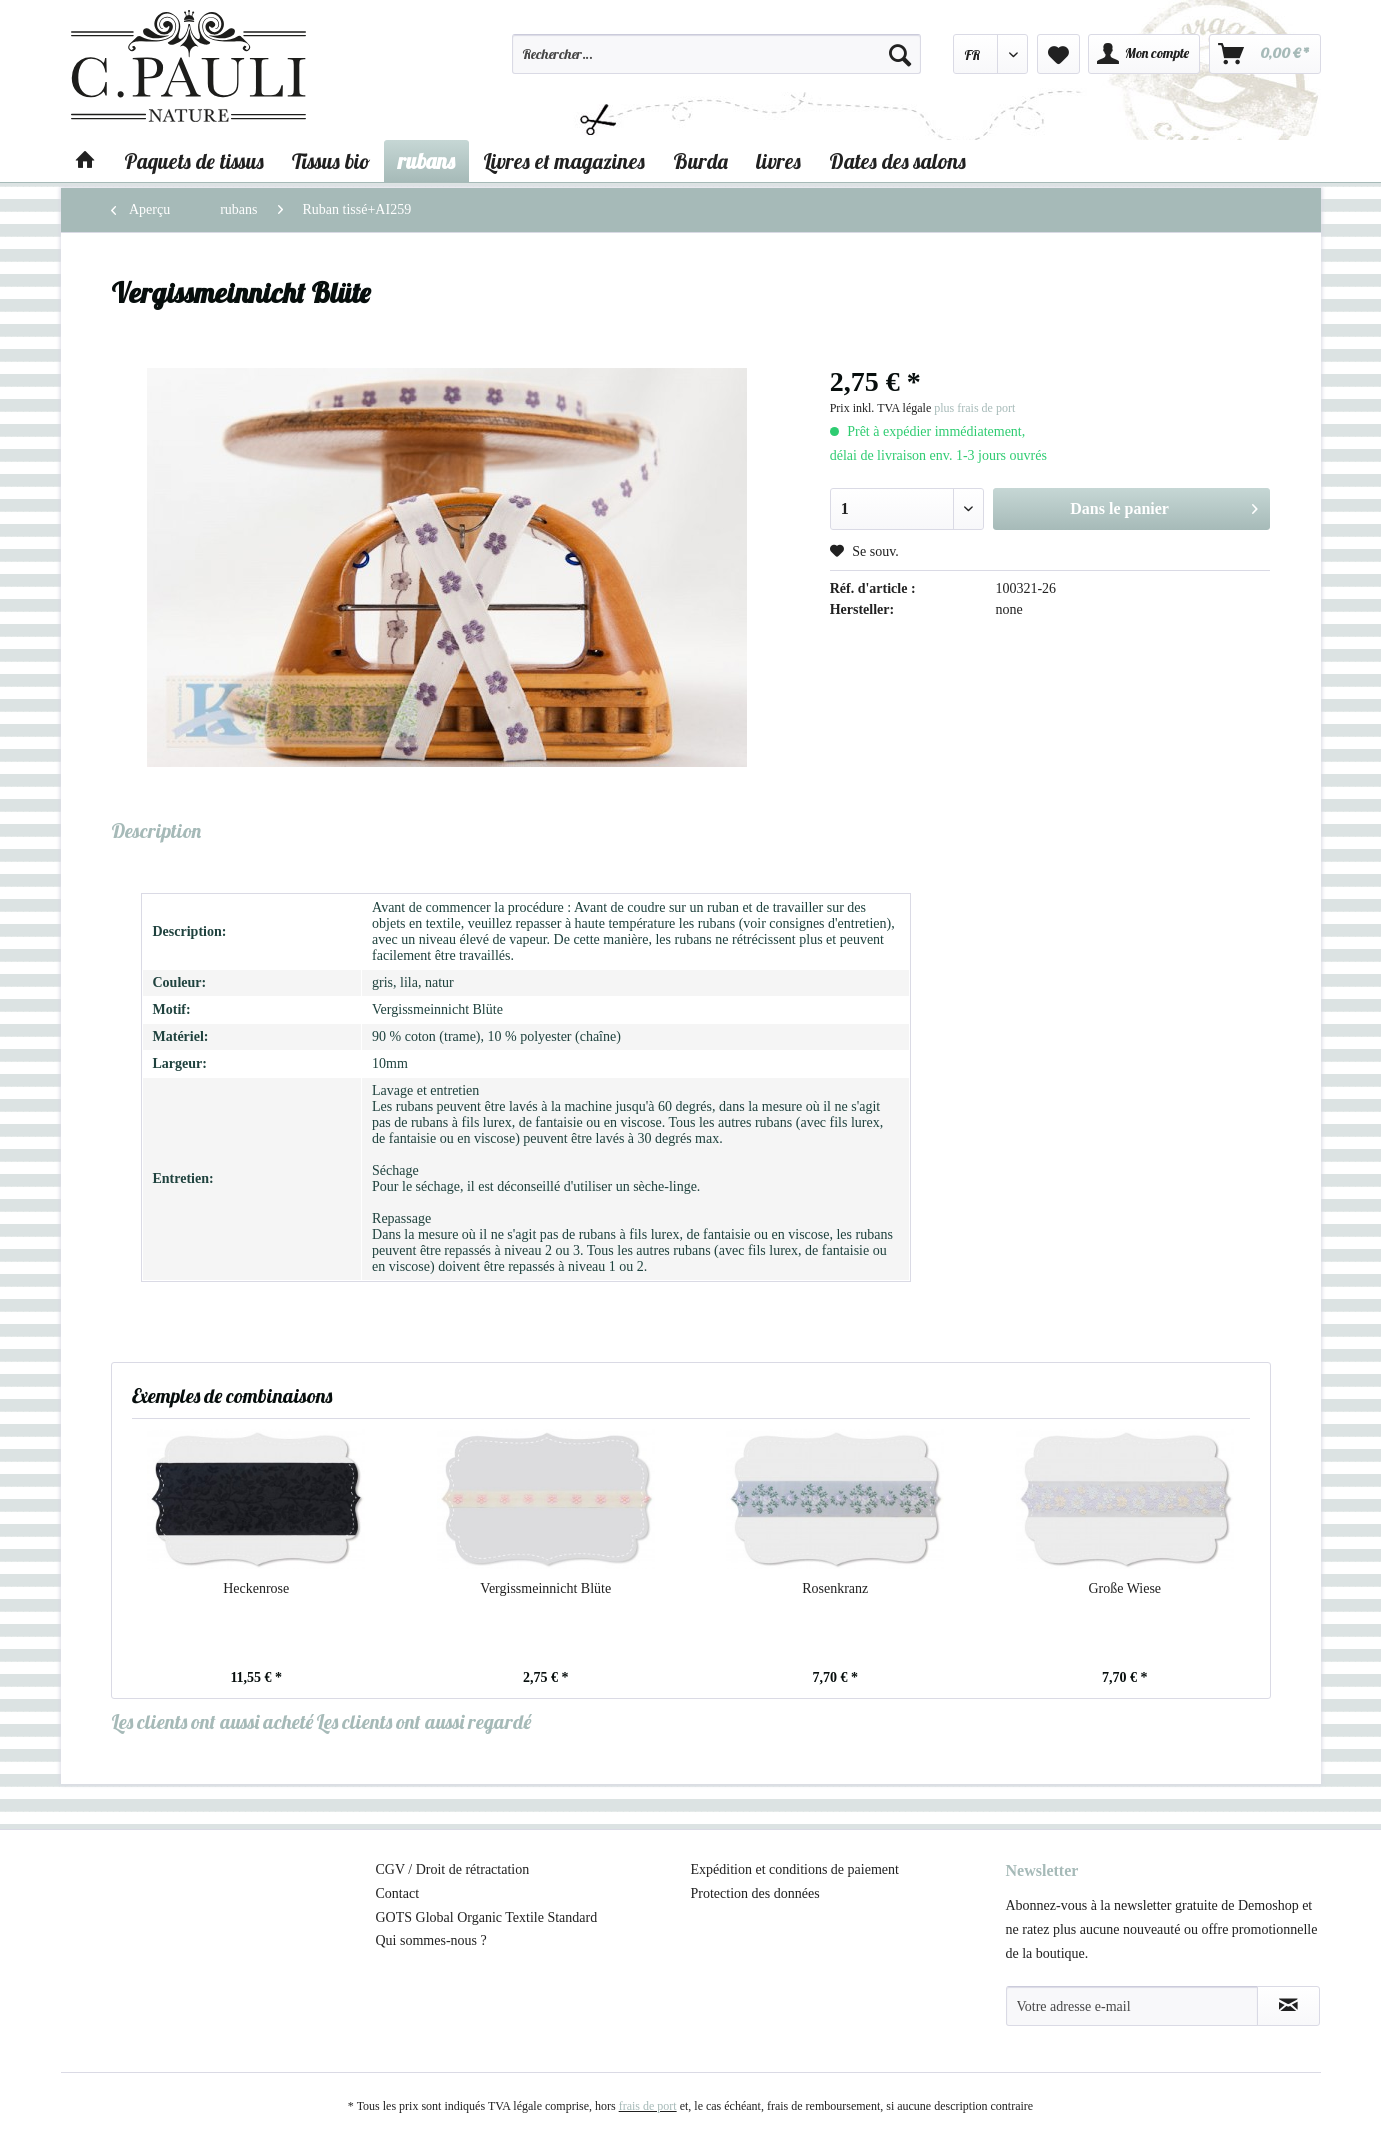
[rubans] (426, 161)
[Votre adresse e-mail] (1132, 2006)
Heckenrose (256, 1588)
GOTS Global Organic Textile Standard (487, 1917)
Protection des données (755, 1893)
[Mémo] (1058, 54)
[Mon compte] (1144, 54)
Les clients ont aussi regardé (423, 1721)
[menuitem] (717, 63)
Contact (398, 1893)
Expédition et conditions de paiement (795, 1869)
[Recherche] (900, 54)
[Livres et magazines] (564, 161)
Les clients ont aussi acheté (212, 1721)
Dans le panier (1164, 505)
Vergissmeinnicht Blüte (545, 1588)
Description (156, 830)
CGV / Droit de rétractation (453, 1869)
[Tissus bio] (331, 161)
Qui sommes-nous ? (431, 1940)
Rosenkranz (835, 1588)
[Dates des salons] (897, 161)
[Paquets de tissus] (194, 161)
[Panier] (1265, 54)
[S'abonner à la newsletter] (1288, 2006)
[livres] (778, 161)
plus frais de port (974, 408)
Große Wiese (1124, 1588)
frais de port (648, 2106)
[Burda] (700, 161)
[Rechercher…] (717, 54)
